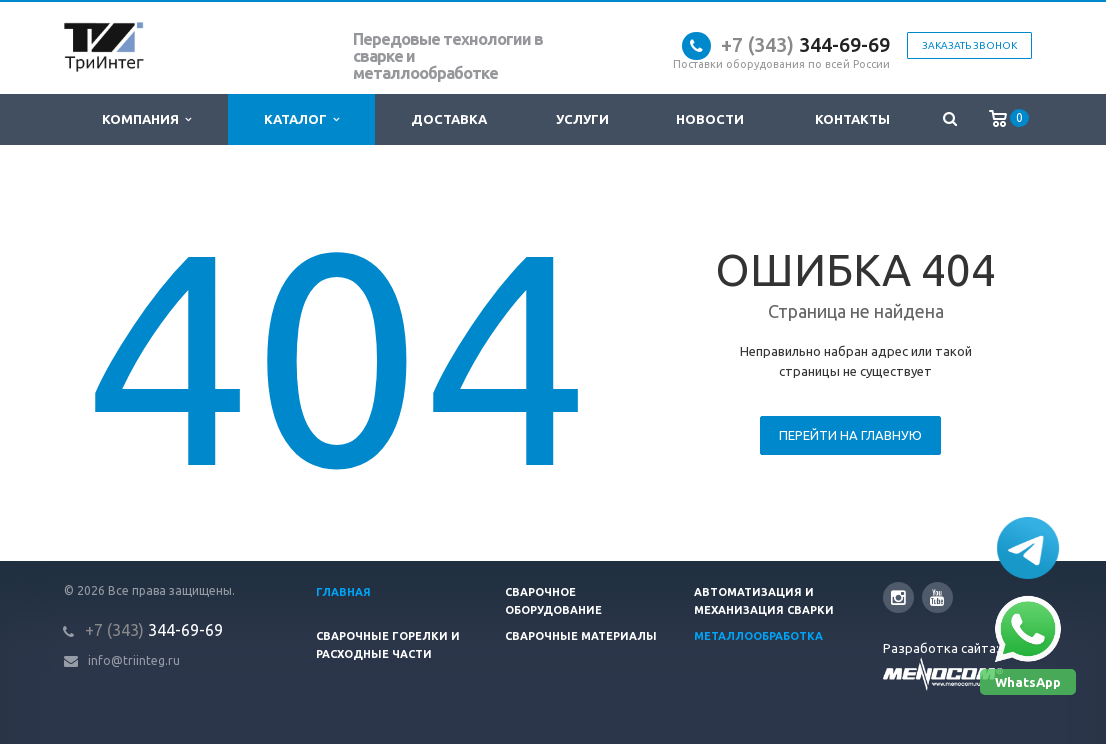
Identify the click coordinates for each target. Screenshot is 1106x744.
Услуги (582, 119)
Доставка (449, 119)
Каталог (301, 119)
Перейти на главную (850, 435)
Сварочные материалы (581, 636)
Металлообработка (758, 636)
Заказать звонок (969, 45)
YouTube (937, 597)
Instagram (898, 597)
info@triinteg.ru (134, 660)
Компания (146, 119)
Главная (343, 592)
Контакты (852, 119)
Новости (710, 119)
